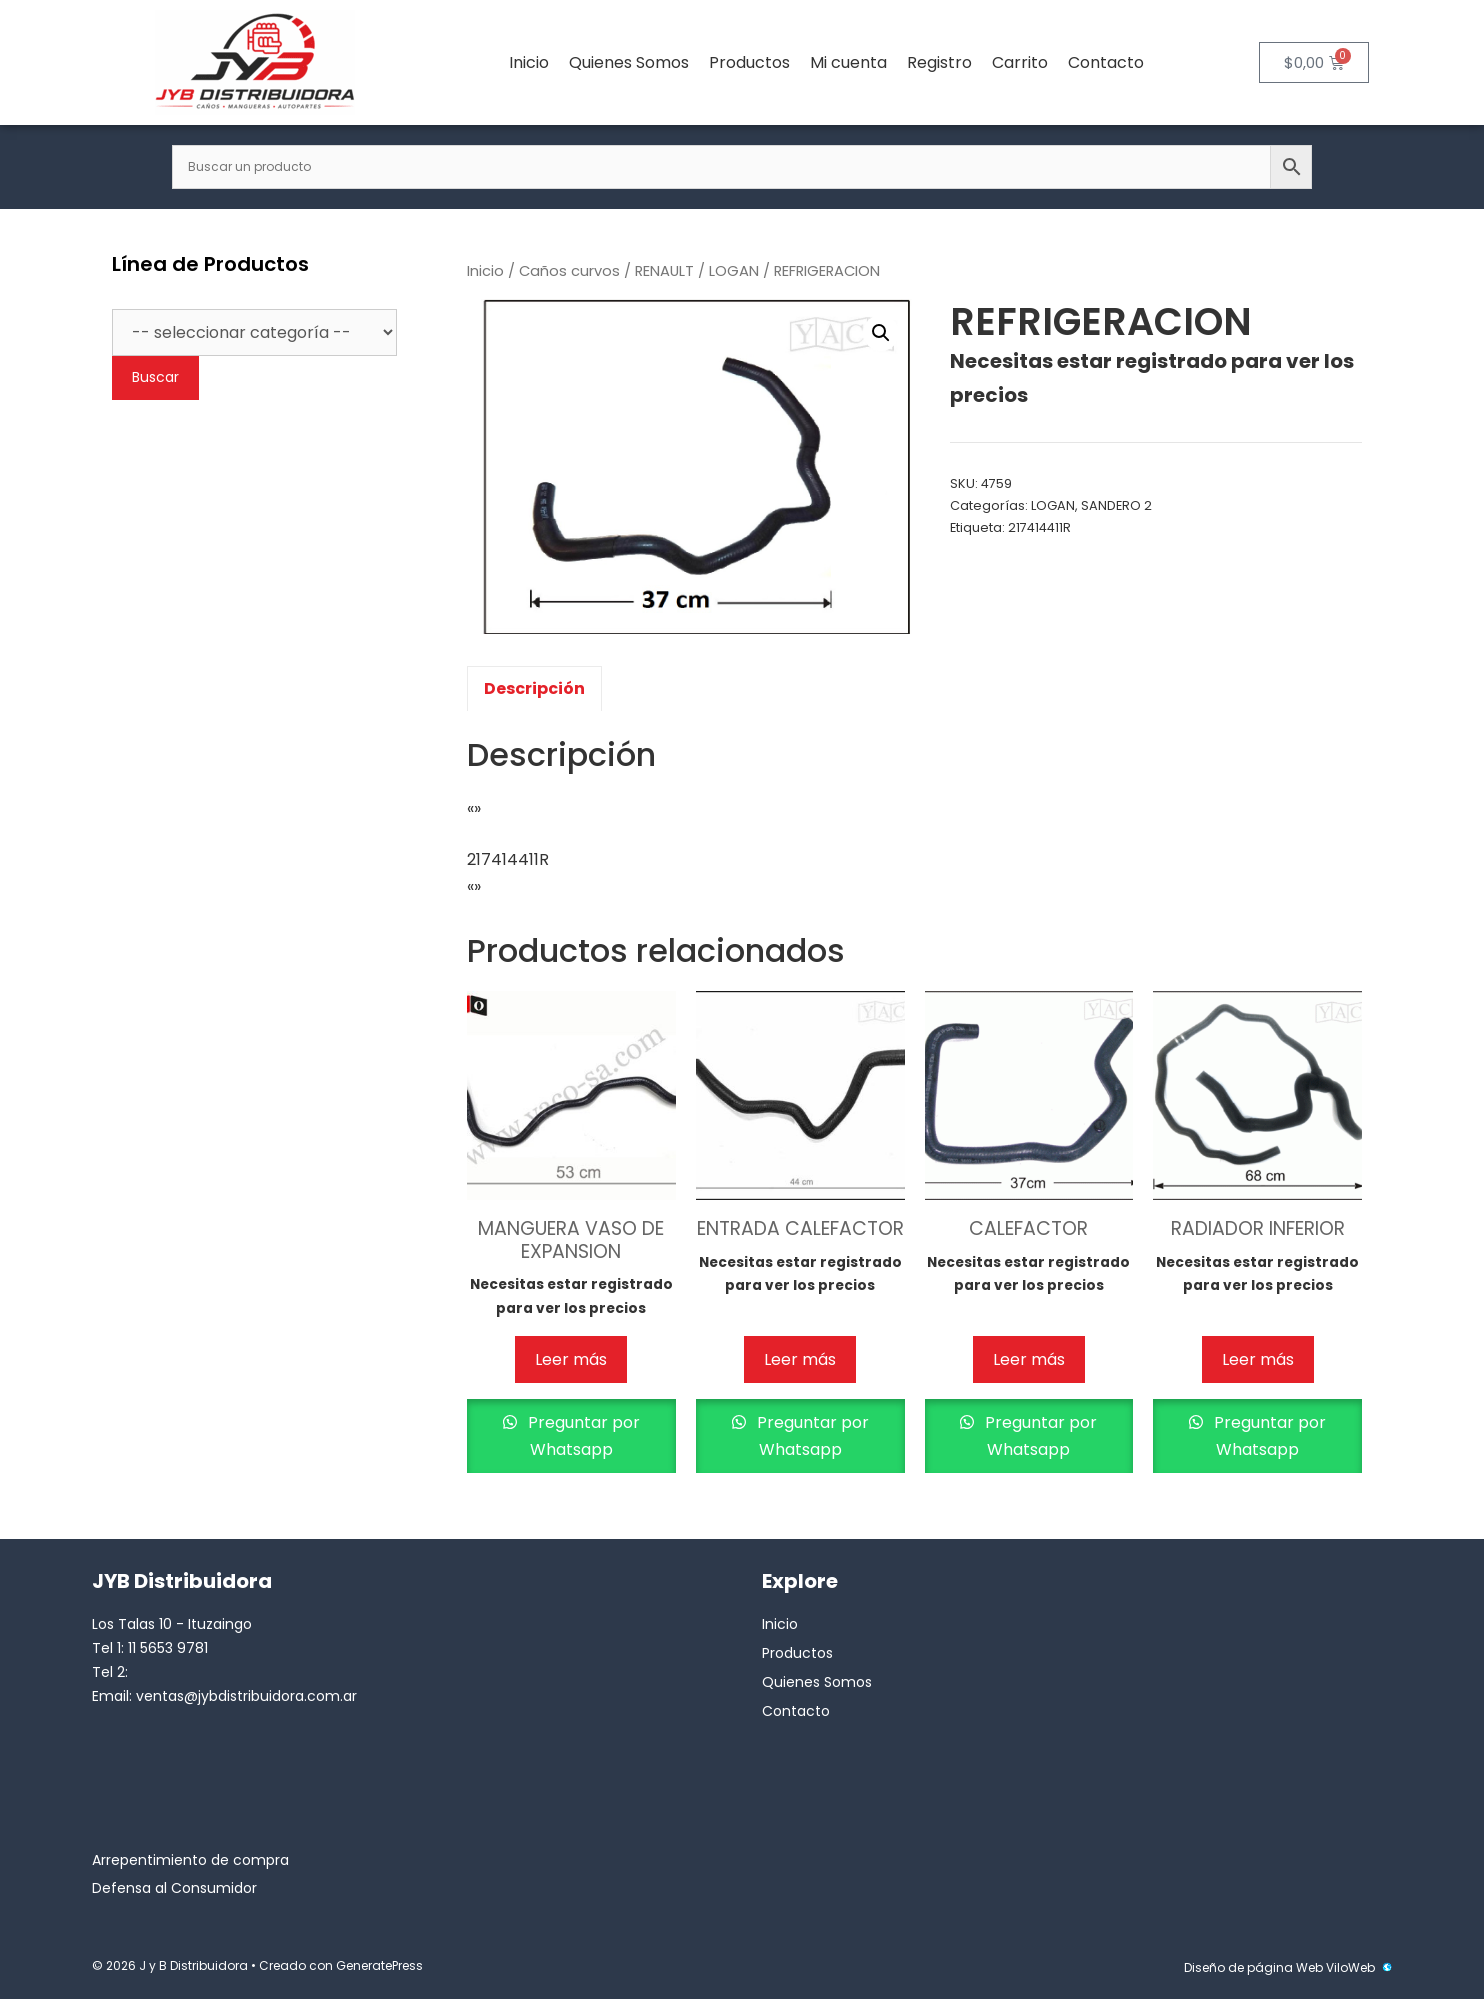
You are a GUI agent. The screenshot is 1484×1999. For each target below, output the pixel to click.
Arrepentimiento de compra (190, 1860)
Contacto (1106, 62)
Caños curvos (569, 271)
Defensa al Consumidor (174, 1888)
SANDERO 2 (1116, 505)
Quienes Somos (629, 62)
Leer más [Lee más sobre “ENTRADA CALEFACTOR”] (800, 1359)
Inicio (529, 62)
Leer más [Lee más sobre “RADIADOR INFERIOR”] (1258, 1359)
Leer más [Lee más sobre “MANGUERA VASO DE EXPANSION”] (571, 1359)
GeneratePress (379, 1965)
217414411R (1039, 527)
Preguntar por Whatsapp (582, 1436)
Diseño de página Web (1253, 1967)
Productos (749, 62)
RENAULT (664, 271)
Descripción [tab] (534, 688)
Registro (939, 62)
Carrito (1020, 62)
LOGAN (734, 271)
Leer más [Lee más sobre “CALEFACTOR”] (1029, 1359)
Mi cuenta (848, 62)
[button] (881, 333)
